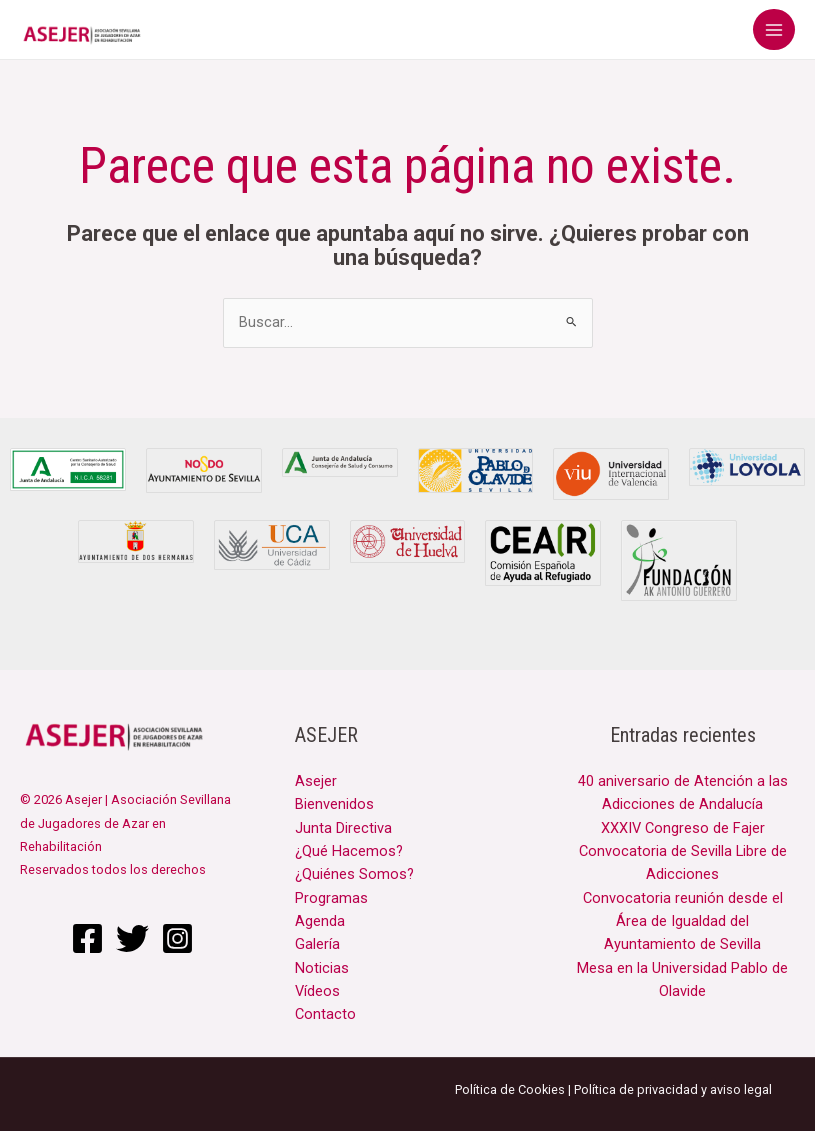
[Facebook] (87, 938)
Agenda (320, 921)
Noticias (322, 968)
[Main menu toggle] (774, 30)
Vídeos (317, 991)
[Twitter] (132, 938)
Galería (317, 944)
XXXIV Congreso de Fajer (683, 828)
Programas (331, 898)
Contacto (325, 1014)
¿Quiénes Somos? (354, 874)
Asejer (316, 781)
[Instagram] (177, 938)
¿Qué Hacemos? (349, 851)
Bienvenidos (334, 804)
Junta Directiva (343, 828)
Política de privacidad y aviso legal (673, 1089)
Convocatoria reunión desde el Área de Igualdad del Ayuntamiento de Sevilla (683, 921)
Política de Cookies (510, 1089)
